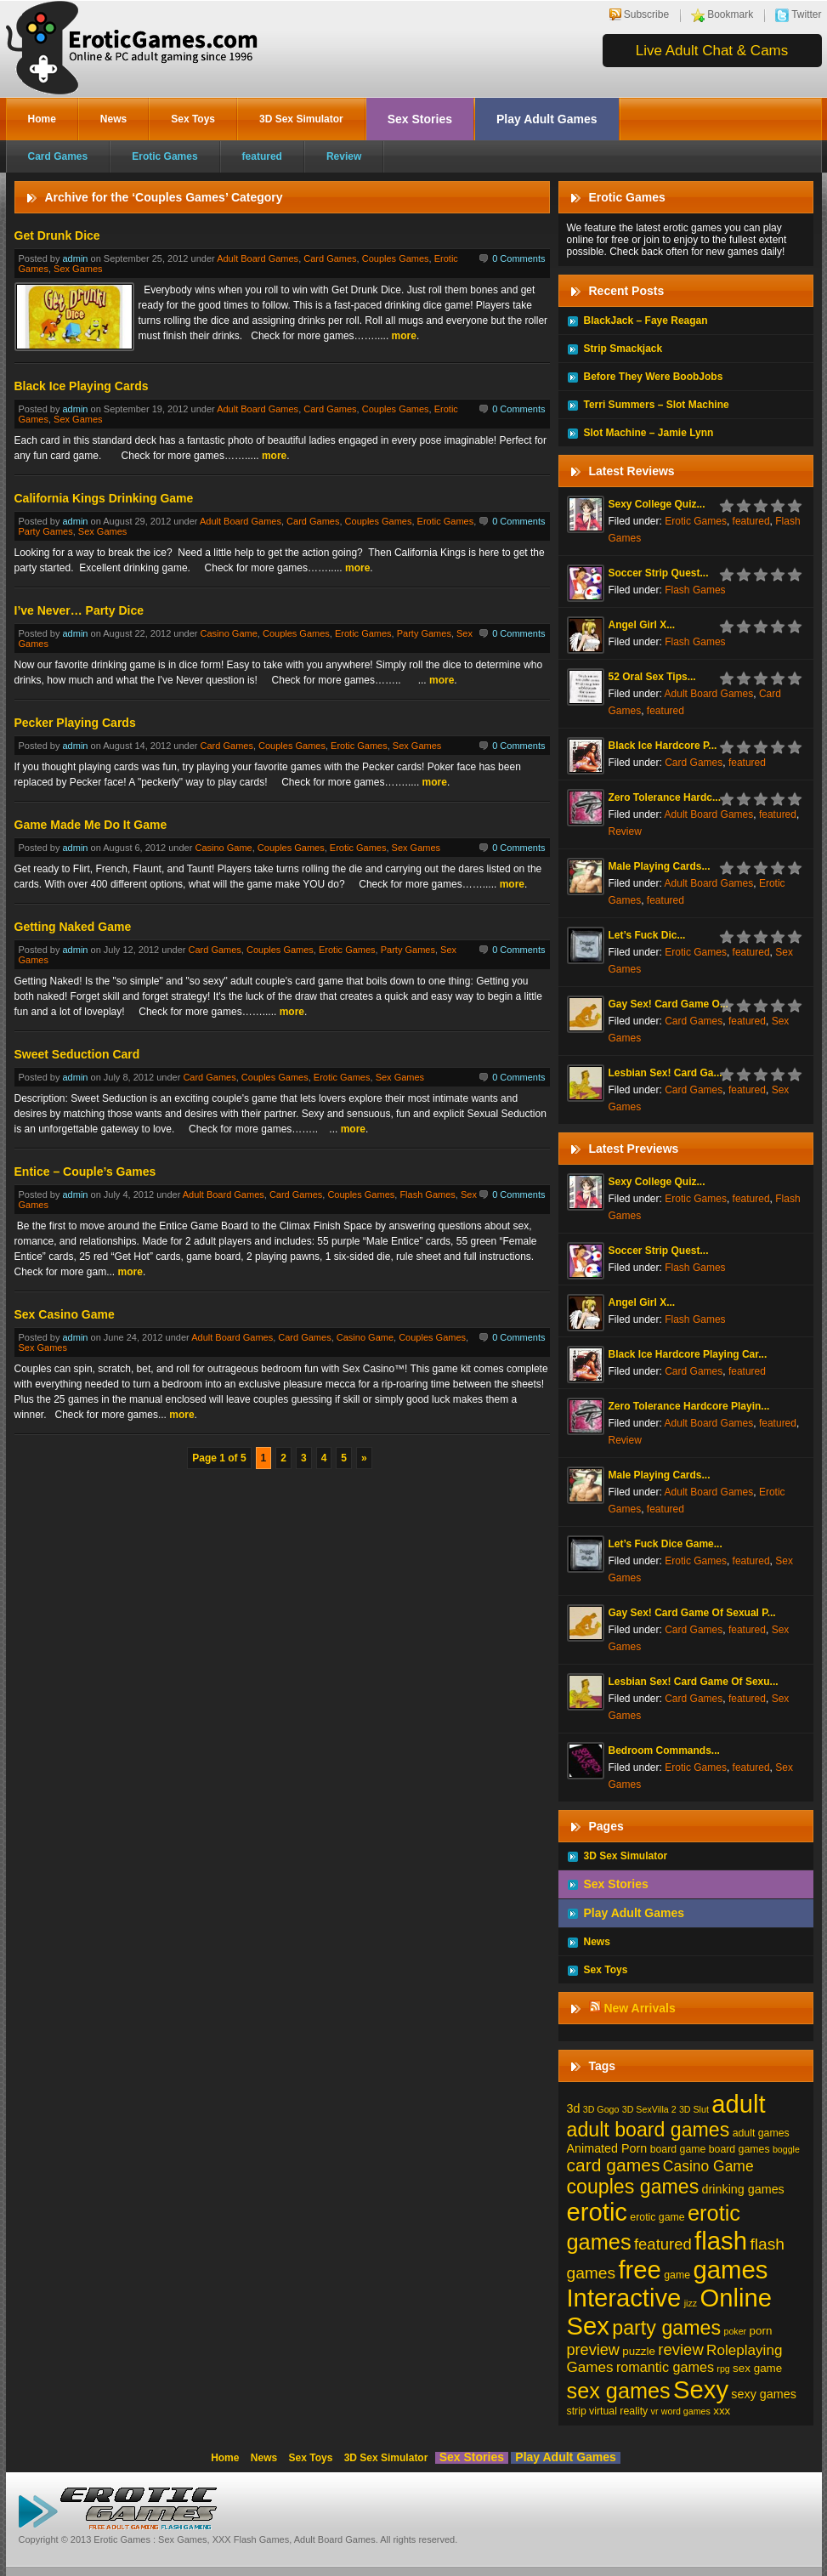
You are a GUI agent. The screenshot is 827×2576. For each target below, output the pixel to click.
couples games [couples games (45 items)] (633, 2187)
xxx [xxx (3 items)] (721, 2410)
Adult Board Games (257, 258)
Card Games (58, 156)
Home (42, 119)
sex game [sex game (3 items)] (757, 2368)
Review (343, 156)
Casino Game (229, 633)
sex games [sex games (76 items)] (619, 2391)
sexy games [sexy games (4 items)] (763, 2394)
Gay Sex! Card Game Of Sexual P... (692, 1613)
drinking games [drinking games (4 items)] (743, 2189)
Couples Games (395, 258)
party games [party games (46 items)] (666, 2328)
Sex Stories (420, 119)
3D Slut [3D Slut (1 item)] (694, 2109)
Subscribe (646, 14)
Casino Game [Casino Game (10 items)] (708, 2166)
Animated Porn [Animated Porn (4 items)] (607, 2148)
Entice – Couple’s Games (85, 1171)
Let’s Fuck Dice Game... (665, 1544)
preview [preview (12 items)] (593, 2349)
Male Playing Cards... (660, 866)
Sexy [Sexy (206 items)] (700, 2389)
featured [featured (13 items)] (663, 2244)
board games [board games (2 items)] (739, 2149)
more (404, 336)
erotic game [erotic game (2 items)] (657, 2217)
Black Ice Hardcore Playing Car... (688, 1354)
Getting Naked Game (73, 926)
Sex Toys (193, 119)
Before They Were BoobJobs (653, 377)
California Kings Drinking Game (104, 498)
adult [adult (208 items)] (738, 2104)
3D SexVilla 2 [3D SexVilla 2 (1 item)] (649, 2109)
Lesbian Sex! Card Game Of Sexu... (694, 1682)
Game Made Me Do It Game (90, 824)
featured (262, 156)
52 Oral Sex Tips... (652, 677)
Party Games (46, 531)
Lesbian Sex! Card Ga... (665, 1073)
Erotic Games (164, 156)
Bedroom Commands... (664, 1750)
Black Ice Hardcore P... (663, 746)
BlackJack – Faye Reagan (646, 320)
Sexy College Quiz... (657, 504)
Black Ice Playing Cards (81, 386)
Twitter (806, 14)
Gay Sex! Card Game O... (668, 1004)
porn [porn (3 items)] (761, 2330)
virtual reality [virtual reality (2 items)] (618, 2411)
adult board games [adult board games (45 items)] (648, 2130)
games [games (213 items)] (730, 2269)
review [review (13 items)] (680, 2349)
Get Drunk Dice (57, 235)
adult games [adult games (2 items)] (761, 2133)
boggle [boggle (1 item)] (786, 2149)
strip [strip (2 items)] (576, 2411)
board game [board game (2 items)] (678, 2149)
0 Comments (518, 258)
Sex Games (78, 269)
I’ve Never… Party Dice (79, 610)
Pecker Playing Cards (75, 722)
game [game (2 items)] (677, 2275)
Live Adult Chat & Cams (712, 51)
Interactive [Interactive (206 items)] (624, 2298)
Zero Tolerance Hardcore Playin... (689, 1406)
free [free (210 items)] (639, 2270)
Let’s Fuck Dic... (647, 935)
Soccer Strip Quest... (659, 573)
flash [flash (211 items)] (720, 2241)
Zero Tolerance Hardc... (665, 797)
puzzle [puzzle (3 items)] (638, 2351)
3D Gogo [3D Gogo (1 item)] (601, 2109)
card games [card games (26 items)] (613, 2165)
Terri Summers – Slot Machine (656, 405)
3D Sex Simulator (301, 119)
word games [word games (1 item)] (686, 2411)
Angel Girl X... (642, 625)
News (113, 119)
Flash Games (427, 1194)
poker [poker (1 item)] (735, 2331)
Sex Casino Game (64, 1314)
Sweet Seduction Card (77, 1054)
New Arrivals (639, 2008)
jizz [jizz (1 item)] (690, 2303)
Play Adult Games (547, 119)
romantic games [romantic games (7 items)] (665, 2367)
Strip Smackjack (623, 349)
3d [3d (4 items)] (574, 2108)
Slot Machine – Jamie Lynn (649, 433)
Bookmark (730, 14)
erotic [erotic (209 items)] (597, 2212)
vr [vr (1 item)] (655, 2411)
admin (75, 258)
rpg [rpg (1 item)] (723, 2368)
